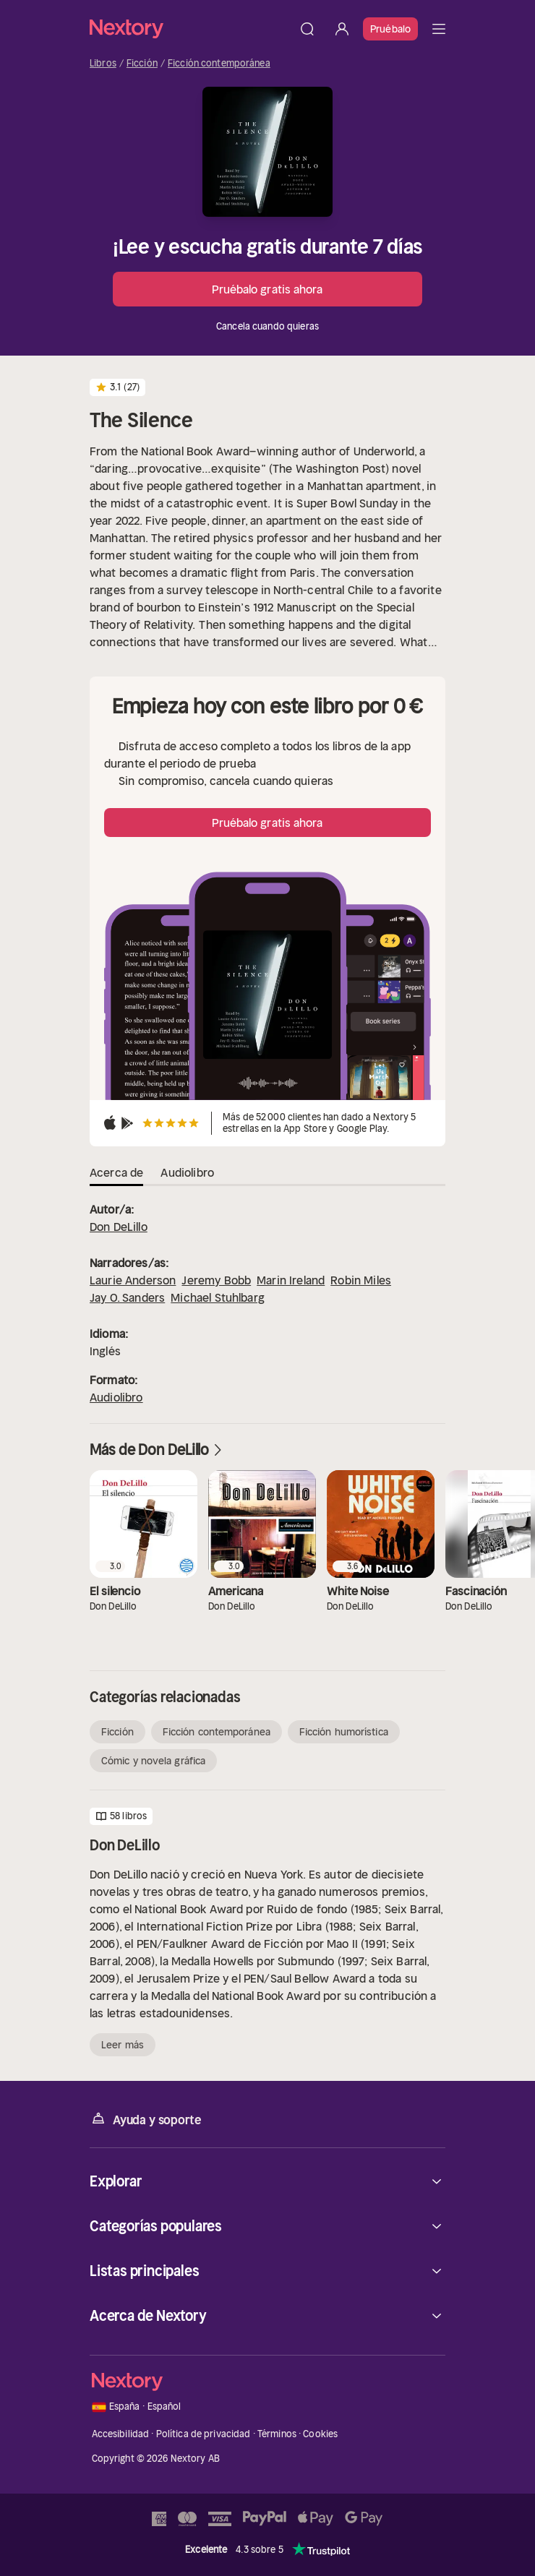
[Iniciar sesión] (342, 29)
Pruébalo (390, 28)
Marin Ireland (291, 1280)
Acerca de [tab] (116, 1172)
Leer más (122, 2044)
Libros (103, 63)
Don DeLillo (118, 1226)
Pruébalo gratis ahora (267, 289)
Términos (276, 2434)
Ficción (142, 63)
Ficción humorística (343, 1731)
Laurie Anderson (133, 1280)
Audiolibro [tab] (187, 1172)
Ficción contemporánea (219, 63)
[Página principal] (190, 29)
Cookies (320, 2434)
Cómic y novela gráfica (153, 1760)
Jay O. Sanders (127, 1297)
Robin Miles (360, 1280)
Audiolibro (116, 1397)
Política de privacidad (203, 2434)
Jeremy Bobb (216, 1280)
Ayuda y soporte (145, 2119)
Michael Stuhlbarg (218, 1297)
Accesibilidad (121, 2434)
